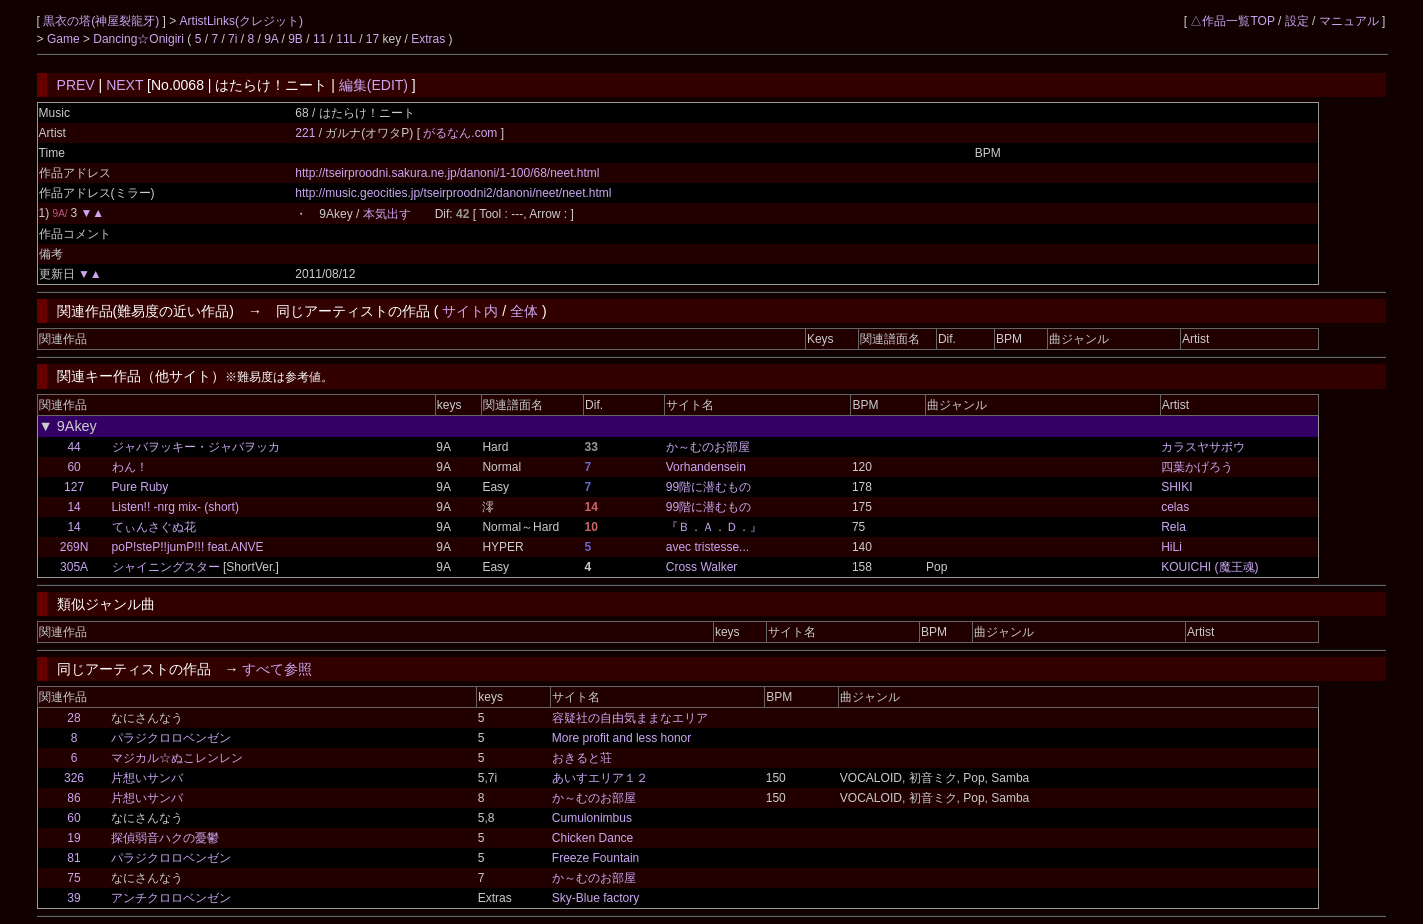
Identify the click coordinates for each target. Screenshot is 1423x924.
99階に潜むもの (708, 487)
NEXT (124, 85)
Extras (428, 39)
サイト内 (470, 311)
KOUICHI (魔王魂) (1209, 567)
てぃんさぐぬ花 (154, 527)
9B (295, 39)
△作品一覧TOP (1232, 21)
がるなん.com (461, 133)
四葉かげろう (1197, 467)
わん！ (130, 467)
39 (73, 898)
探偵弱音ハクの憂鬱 (165, 838)
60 (73, 467)
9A (271, 39)
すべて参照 (277, 669)
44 (73, 447)
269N (74, 547)
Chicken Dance (592, 838)
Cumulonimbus (592, 818)
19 (73, 838)
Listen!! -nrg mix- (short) (175, 507)
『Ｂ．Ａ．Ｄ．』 (714, 527)
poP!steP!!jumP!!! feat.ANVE (188, 547)
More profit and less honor (621, 738)
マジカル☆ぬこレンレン (177, 758)
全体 (524, 311)
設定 (1297, 21)
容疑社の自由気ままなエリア (630, 718)
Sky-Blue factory (595, 898)
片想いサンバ (147, 778)
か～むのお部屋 (708, 447)
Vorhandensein (706, 467)
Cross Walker (702, 567)
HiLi (1171, 547)
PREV (76, 85)
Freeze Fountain (595, 858)
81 (73, 858)
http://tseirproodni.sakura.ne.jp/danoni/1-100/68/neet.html (447, 173)
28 (73, 718)
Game (65, 39)
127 (74, 487)
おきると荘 (582, 758)
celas (1175, 507)
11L (346, 39)
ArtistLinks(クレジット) (241, 21)
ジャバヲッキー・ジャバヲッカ (196, 447)
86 (73, 798)
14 (73, 507)
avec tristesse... (707, 547)
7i (232, 39)
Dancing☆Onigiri (140, 39)
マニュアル (1349, 21)
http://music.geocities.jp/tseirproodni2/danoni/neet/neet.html (453, 193)
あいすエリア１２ (600, 778)
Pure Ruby (140, 487)
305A (74, 567)
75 (73, 878)
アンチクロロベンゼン (171, 898)
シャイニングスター (166, 567)
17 (372, 39)
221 (305, 133)
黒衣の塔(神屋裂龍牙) (102, 21)
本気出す (387, 214)
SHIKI (1176, 487)
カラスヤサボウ (1203, 447)
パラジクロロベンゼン (171, 738)
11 (319, 39)
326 (74, 778)
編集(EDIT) (373, 85)
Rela (1173, 527)
